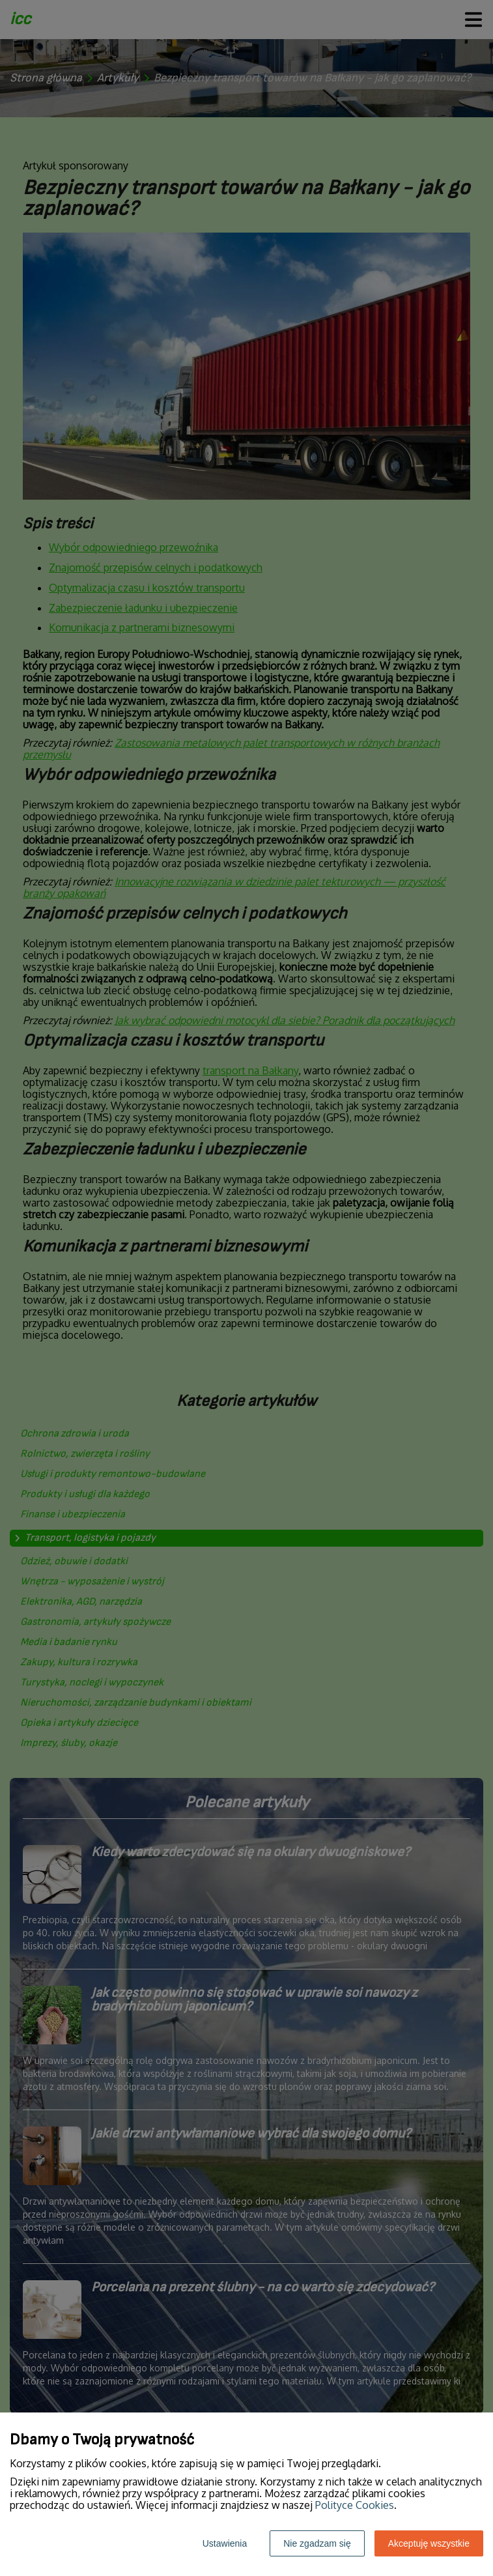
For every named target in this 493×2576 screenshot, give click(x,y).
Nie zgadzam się (317, 2543)
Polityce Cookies (354, 2505)
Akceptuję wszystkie (429, 2543)
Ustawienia (225, 2543)
